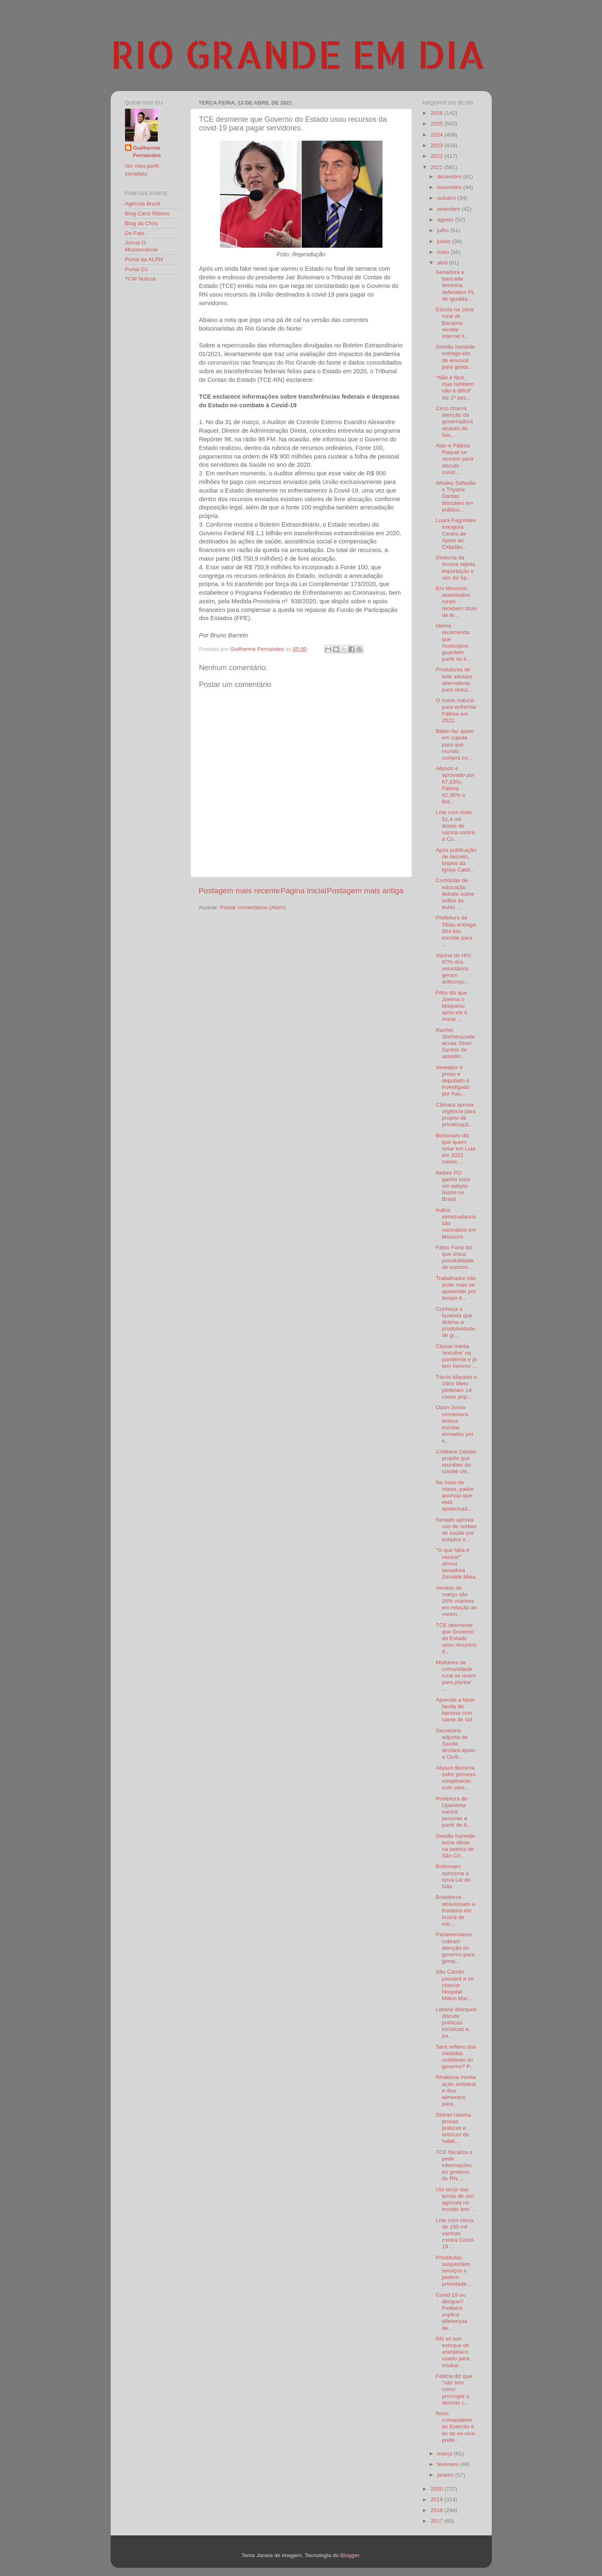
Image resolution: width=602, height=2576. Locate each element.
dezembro (450, 176)
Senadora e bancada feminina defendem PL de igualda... (455, 285)
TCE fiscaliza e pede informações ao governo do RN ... (454, 2165)
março (445, 2454)
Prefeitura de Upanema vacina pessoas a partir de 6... (453, 1812)
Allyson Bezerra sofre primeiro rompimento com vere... (456, 1778)
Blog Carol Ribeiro (147, 213)
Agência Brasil (142, 204)
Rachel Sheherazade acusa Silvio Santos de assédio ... (455, 1043)
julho (443, 230)
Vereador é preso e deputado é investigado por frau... (453, 1080)
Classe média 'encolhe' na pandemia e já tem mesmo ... (456, 1356)
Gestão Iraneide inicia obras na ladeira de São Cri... (455, 1846)
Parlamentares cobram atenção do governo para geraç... (455, 1947)
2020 (437, 2489)
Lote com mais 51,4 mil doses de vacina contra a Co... (455, 825)
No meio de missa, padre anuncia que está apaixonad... (454, 1495)
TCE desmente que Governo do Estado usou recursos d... (456, 1638)
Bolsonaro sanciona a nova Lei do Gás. (453, 1876)
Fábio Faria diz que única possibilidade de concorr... (455, 1257)
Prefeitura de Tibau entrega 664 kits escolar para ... (456, 931)
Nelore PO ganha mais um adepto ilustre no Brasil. (453, 1186)
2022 (437, 156)
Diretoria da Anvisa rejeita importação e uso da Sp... (455, 567)
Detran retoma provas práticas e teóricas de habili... (453, 2128)
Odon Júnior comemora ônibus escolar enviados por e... (454, 1424)
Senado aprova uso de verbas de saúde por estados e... (456, 1530)
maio (444, 252)
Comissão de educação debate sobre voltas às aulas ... (455, 893)
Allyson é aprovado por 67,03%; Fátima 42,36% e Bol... (455, 785)
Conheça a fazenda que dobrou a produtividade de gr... (455, 1322)
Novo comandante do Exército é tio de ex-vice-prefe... (456, 2426)
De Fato (135, 233)
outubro (447, 198)
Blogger (349, 2555)
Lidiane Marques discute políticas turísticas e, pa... (456, 2022)
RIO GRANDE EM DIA (298, 54)
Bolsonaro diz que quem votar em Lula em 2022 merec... (455, 1148)
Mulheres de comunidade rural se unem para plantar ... (456, 1675)
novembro (450, 187)
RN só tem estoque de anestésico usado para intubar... (453, 2352)
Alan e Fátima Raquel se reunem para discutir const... (454, 459)
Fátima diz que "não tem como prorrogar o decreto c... (454, 2389)
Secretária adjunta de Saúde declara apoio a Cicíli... (455, 1743)
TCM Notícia (140, 279)
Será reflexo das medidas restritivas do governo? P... (456, 2057)
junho (444, 241)
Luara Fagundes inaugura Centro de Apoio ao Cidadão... (456, 533)
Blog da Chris (141, 223)
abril (443, 263)
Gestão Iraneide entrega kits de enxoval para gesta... (455, 357)
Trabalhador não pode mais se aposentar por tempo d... (456, 1288)
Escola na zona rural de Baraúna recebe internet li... (454, 322)
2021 (437, 167)
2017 (437, 2521)
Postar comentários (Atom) (253, 907)
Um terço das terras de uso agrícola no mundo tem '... (456, 2199)
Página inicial (303, 890)
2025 (437, 124)
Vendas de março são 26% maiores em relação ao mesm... (456, 1601)
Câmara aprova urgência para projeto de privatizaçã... (456, 1115)
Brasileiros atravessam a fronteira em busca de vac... (455, 1910)
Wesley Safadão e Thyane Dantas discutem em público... (456, 496)
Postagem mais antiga (365, 890)
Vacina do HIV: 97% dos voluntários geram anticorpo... (454, 968)
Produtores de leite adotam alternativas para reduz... (454, 679)
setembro (449, 209)
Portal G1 (136, 269)
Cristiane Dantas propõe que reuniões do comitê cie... (456, 1462)
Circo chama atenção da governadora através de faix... (454, 421)
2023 (437, 145)
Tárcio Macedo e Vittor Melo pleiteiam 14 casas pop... (456, 1387)
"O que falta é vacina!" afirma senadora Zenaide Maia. (456, 1563)
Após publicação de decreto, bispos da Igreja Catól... (456, 860)
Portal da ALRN (144, 259)
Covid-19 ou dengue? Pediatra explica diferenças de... (451, 2311)
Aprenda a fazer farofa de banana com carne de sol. (455, 1710)
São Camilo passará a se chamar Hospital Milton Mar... (454, 1985)
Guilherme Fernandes (147, 152)
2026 (437, 113)
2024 (437, 135)
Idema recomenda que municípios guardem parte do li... (453, 642)
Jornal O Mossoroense (141, 246)
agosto (446, 220)
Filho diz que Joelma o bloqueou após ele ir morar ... (451, 1006)
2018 (437, 2510)
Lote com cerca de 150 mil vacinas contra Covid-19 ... (455, 2233)
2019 (437, 2499)
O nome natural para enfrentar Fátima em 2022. (456, 710)
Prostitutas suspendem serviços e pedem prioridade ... (454, 2270)
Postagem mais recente (239, 890)
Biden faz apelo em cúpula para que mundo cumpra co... (455, 744)
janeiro (446, 2475)
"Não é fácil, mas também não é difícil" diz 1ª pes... (455, 387)
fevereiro (448, 2464)
